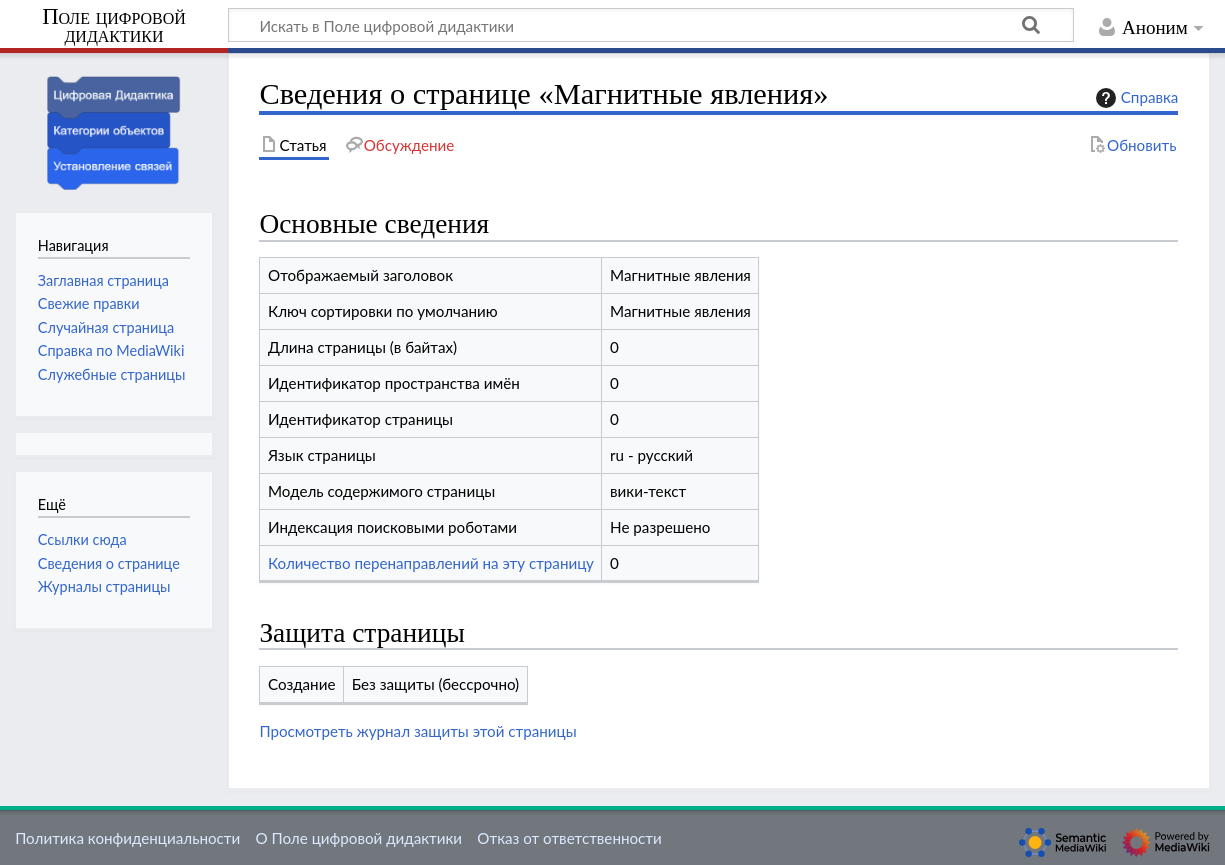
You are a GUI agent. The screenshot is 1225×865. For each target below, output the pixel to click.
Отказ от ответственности (569, 838)
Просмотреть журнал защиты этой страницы (417, 731)
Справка (1135, 98)
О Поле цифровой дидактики (358, 838)
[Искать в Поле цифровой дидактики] (651, 25)
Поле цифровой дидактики (114, 26)
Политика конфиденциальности (127, 838)
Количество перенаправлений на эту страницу (431, 563)
